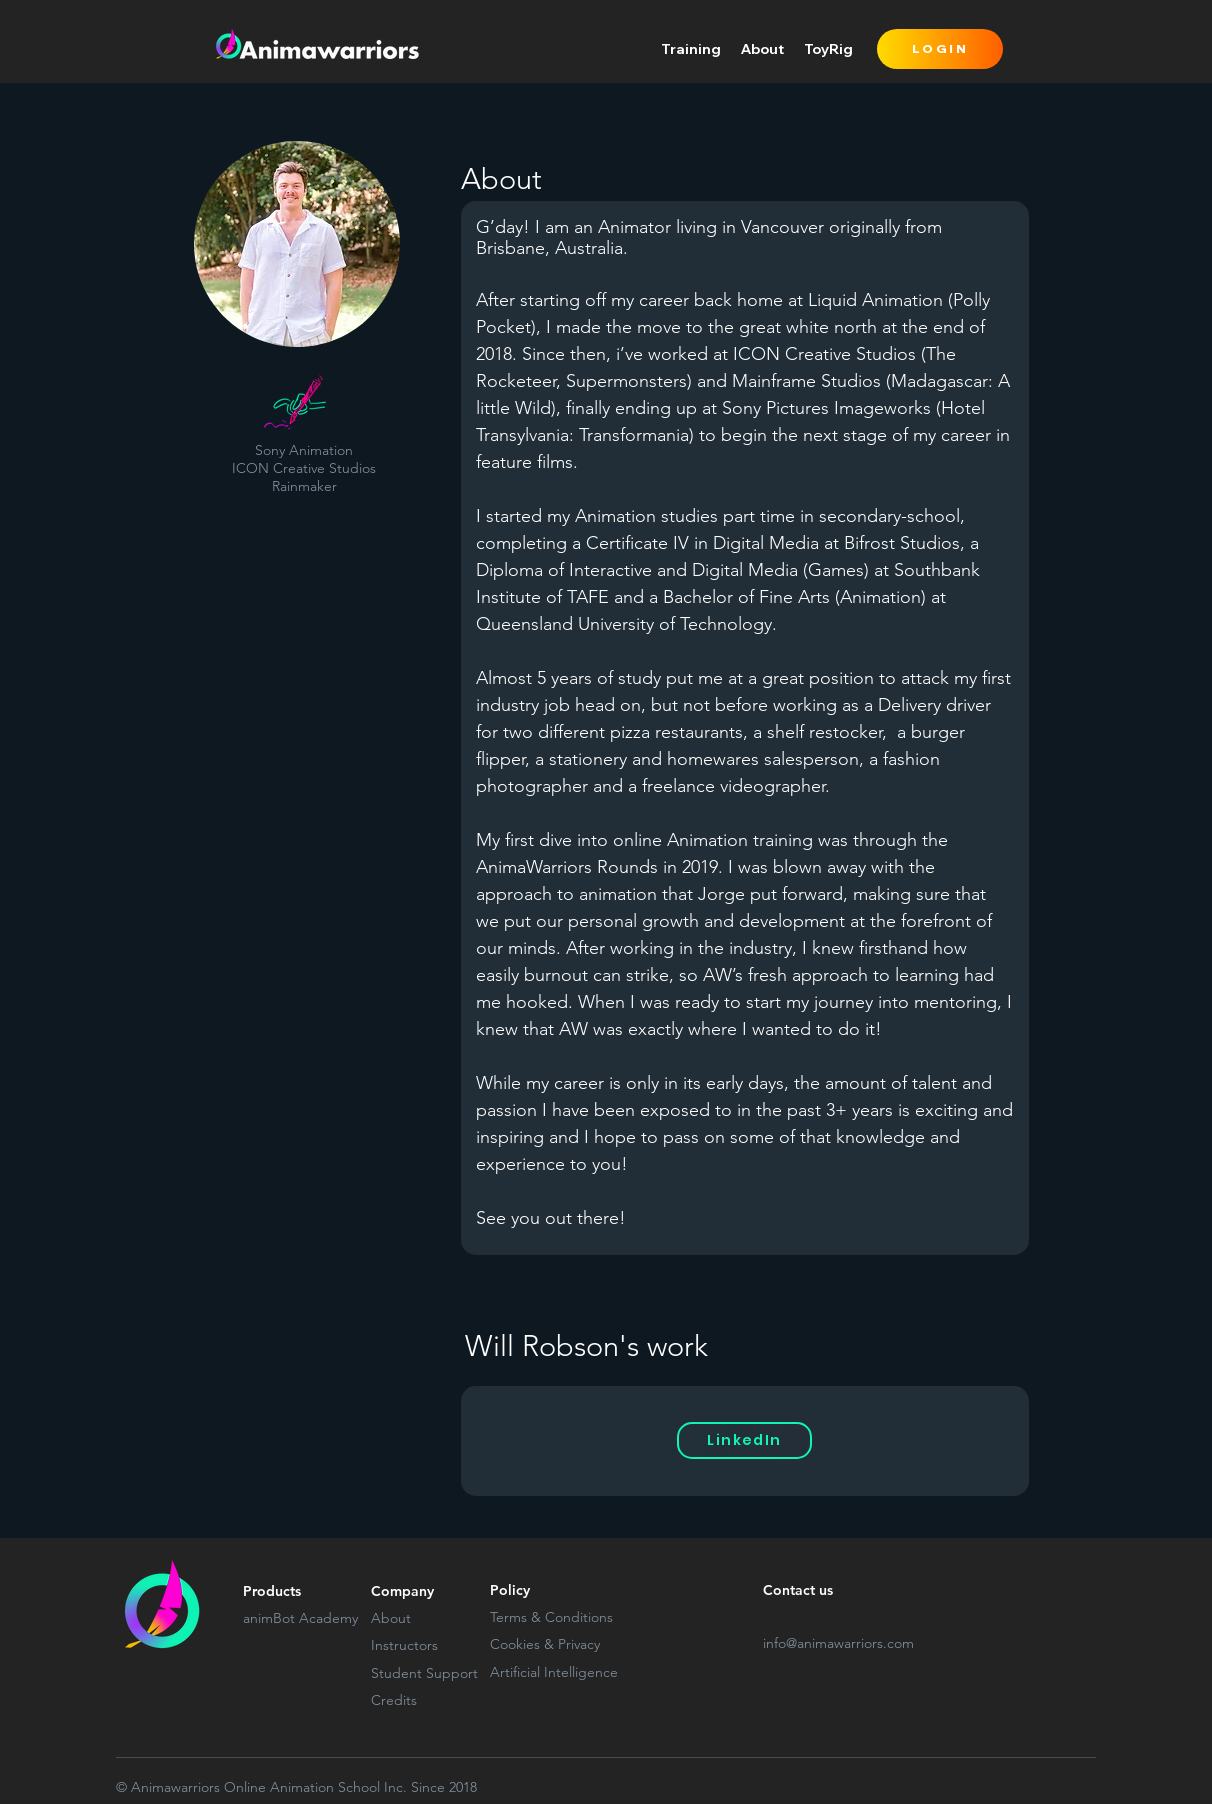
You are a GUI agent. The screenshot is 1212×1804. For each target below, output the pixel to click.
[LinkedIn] (744, 1440)
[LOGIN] (940, 49)
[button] (691, 49)
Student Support (424, 1673)
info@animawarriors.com (838, 1643)
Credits (394, 1700)
